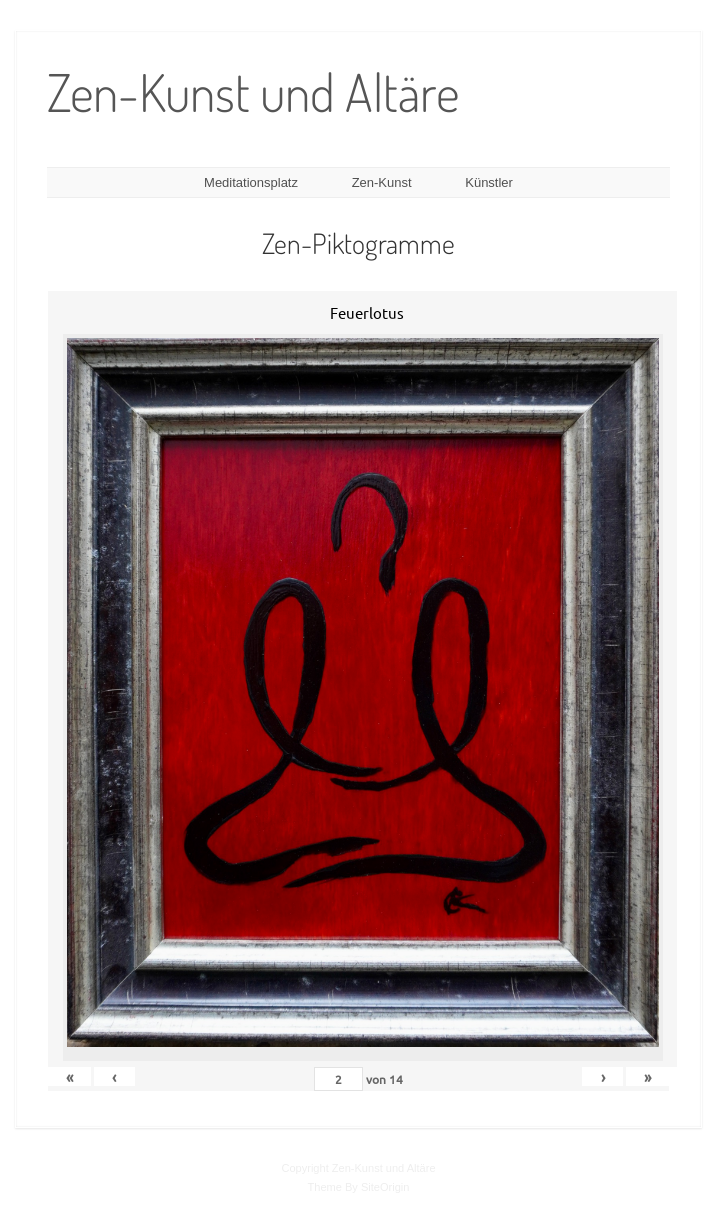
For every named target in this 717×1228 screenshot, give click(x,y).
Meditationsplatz (251, 182)
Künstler (489, 182)
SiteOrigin (385, 1187)
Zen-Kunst (382, 182)
